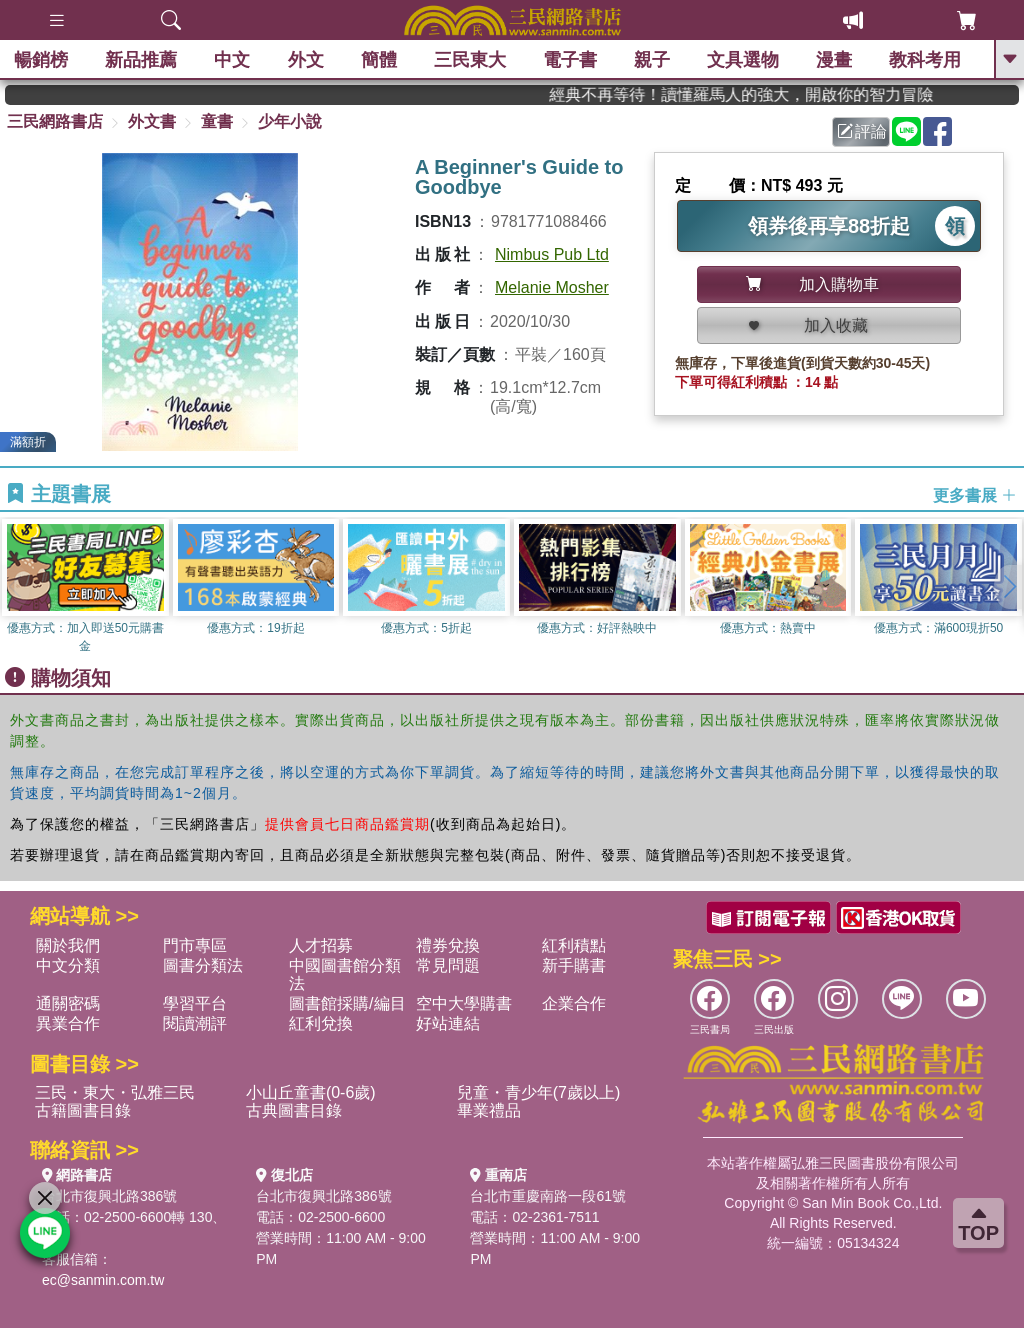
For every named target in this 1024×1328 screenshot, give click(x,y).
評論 (862, 131)
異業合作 (68, 1023)
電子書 (571, 60)
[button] (1009, 587)
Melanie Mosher (552, 287)
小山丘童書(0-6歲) (311, 1092)
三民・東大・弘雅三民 (115, 1092)
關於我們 (68, 945)
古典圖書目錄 (294, 1110)
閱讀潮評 (195, 1023)
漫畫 (835, 60)
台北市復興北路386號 (109, 1196)
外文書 (152, 121)
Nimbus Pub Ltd (552, 254)
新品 (142, 60)
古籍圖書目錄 (83, 1110)
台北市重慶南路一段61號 (548, 1196)
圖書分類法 (203, 965)
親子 (653, 60)
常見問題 (448, 965)
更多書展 (975, 494)
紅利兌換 (321, 1023)
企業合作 (574, 1003)
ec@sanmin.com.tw (103, 1280)
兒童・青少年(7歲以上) (539, 1092)
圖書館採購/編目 (347, 1003)
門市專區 (195, 945)
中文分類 (68, 965)
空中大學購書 (464, 1003)
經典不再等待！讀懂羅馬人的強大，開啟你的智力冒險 (767, 94)
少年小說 (290, 121)
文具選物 (744, 60)
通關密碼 (68, 1003)
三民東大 (470, 60)
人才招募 (321, 945)
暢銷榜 (42, 60)
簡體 (379, 60)
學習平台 (195, 1003)
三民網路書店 (55, 121)
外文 (306, 60)
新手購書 (574, 965)
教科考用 (926, 60)
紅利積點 (574, 945)
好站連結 (448, 1023)
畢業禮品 (489, 1110)
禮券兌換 (448, 945)
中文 (233, 60)
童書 (217, 121)
